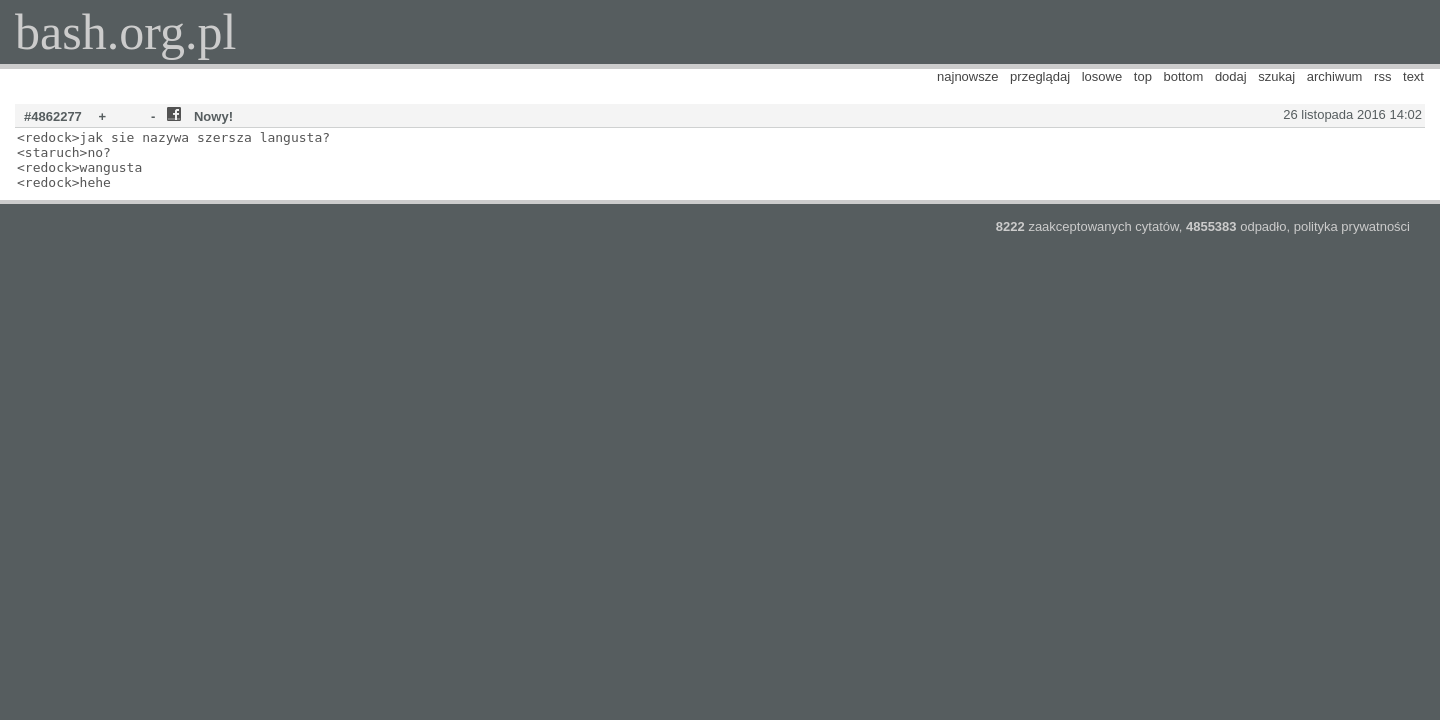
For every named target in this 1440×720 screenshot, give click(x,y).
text (1413, 76)
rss (1382, 76)
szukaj (1276, 76)
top (1143, 76)
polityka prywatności (1352, 226)
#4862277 (53, 116)
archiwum (1335, 76)
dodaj (1231, 76)
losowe (1102, 76)
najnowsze (967, 76)
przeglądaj (1040, 76)
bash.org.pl (125, 32)
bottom (1184, 76)
